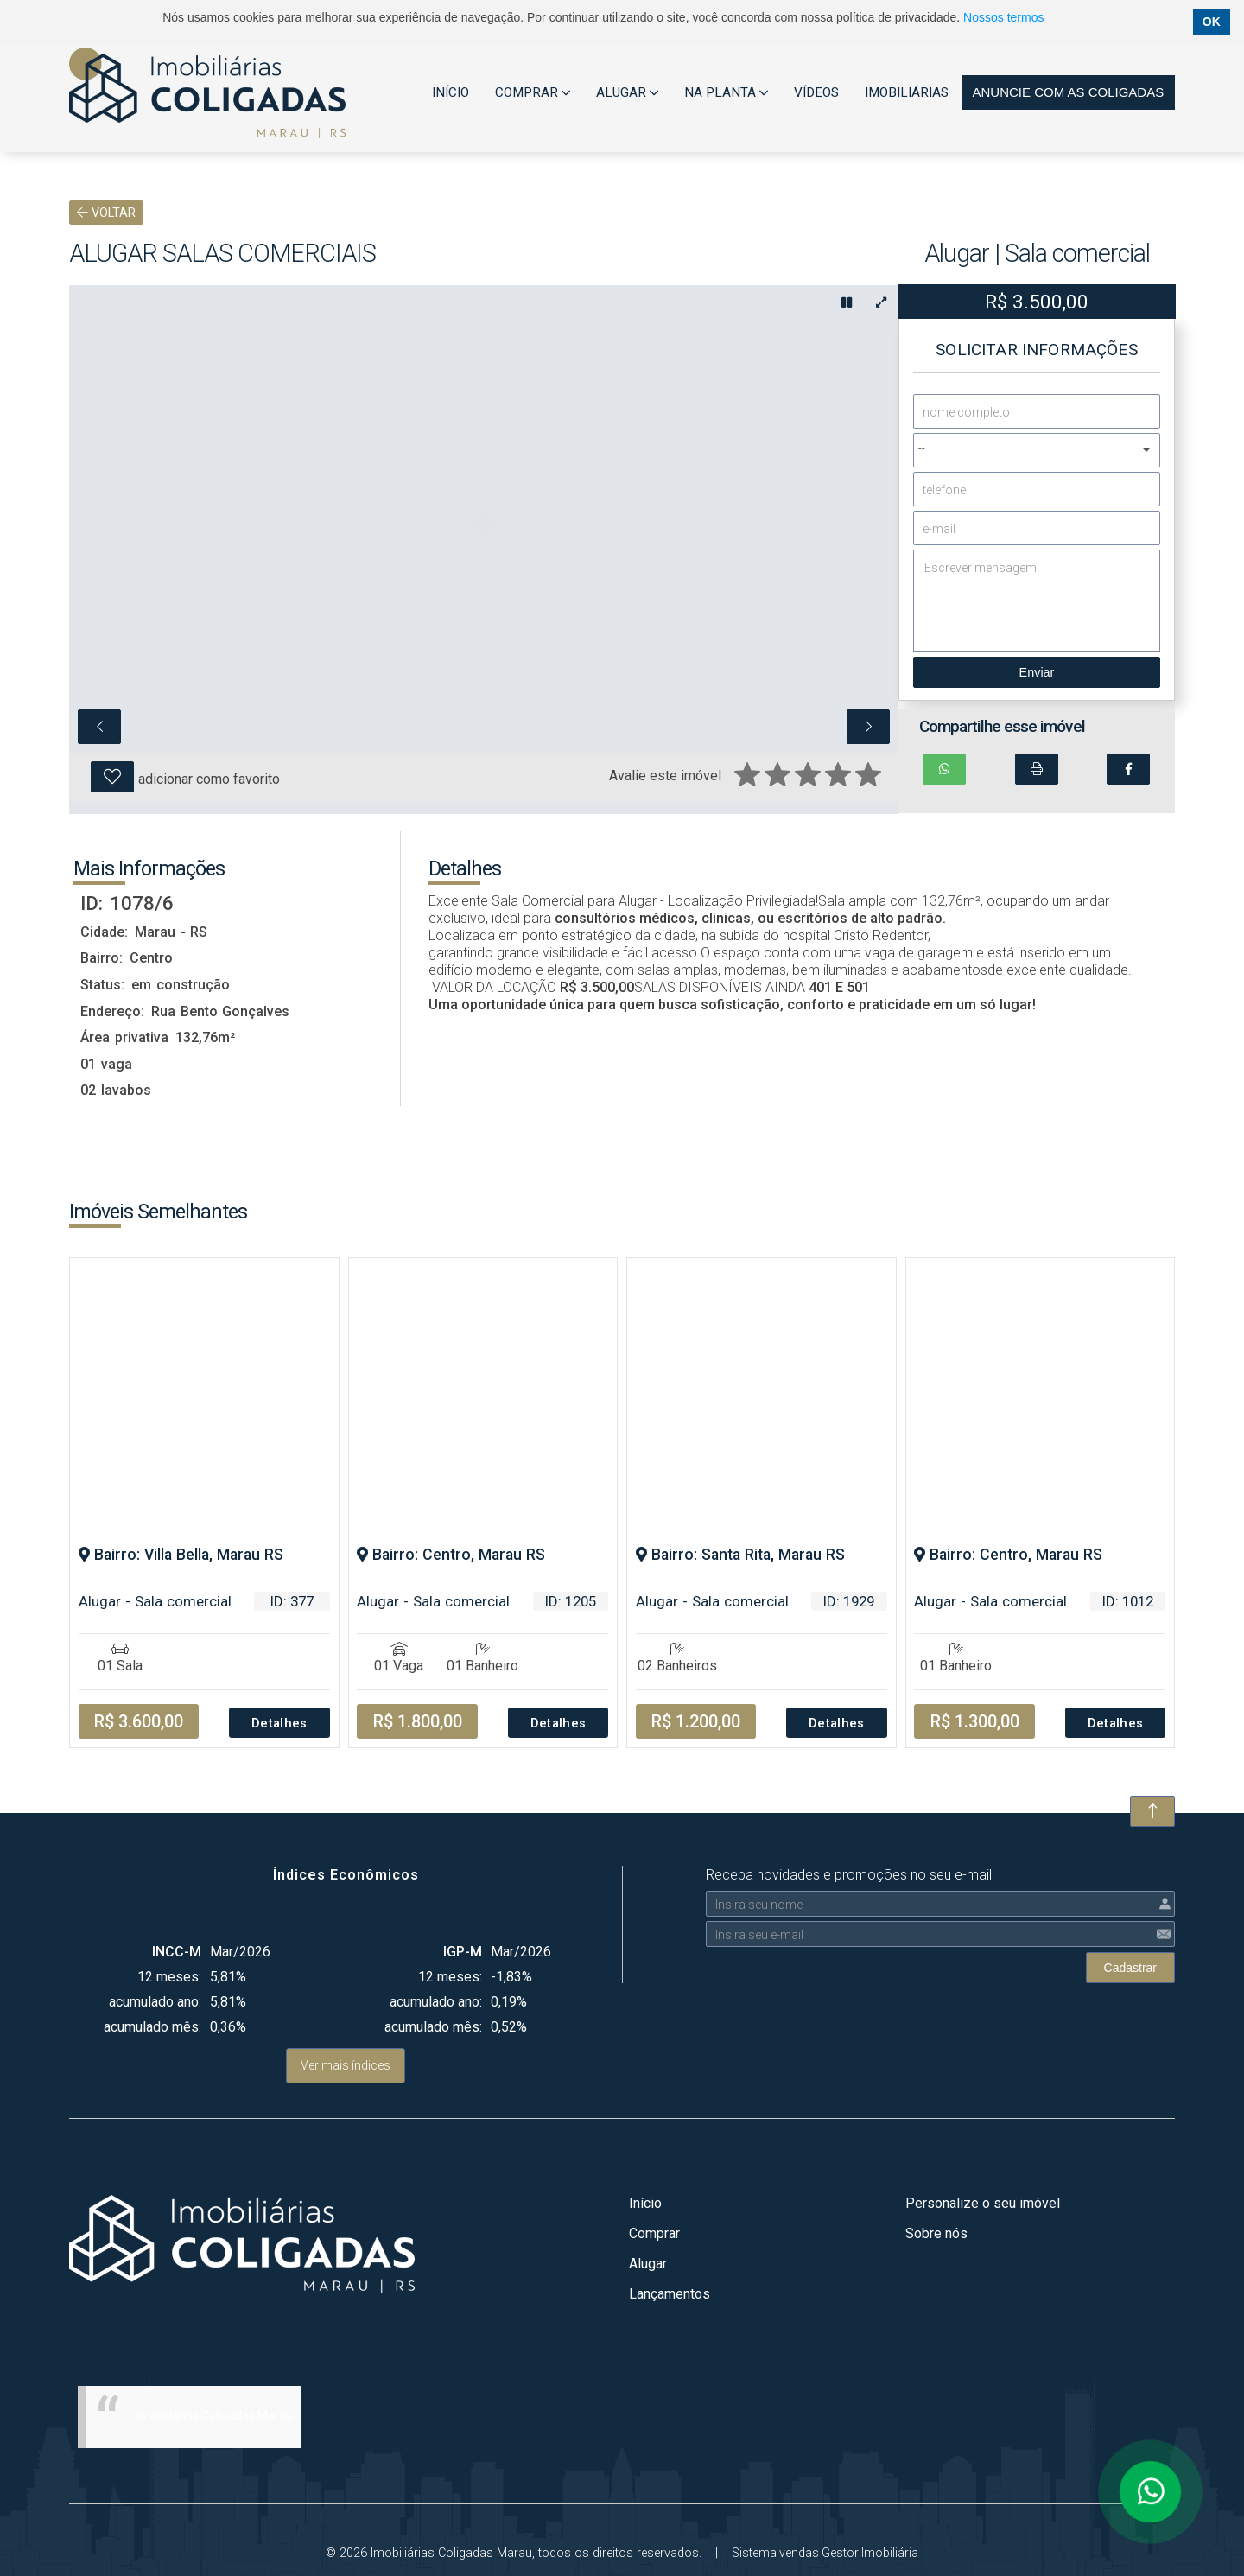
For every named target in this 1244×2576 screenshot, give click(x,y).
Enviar (1037, 672)
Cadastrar (1130, 1968)
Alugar (648, 2263)
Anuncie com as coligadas (1068, 92)
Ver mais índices (345, 2065)
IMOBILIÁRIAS (907, 92)
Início (645, 2203)
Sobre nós (936, 2233)
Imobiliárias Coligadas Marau (214, 2415)
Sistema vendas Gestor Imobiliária (825, 2553)
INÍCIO (450, 92)
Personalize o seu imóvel (982, 2203)
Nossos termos (1003, 17)
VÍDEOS (816, 92)
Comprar (654, 2233)
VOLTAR (106, 213)
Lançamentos (669, 2294)
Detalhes (279, 1723)
